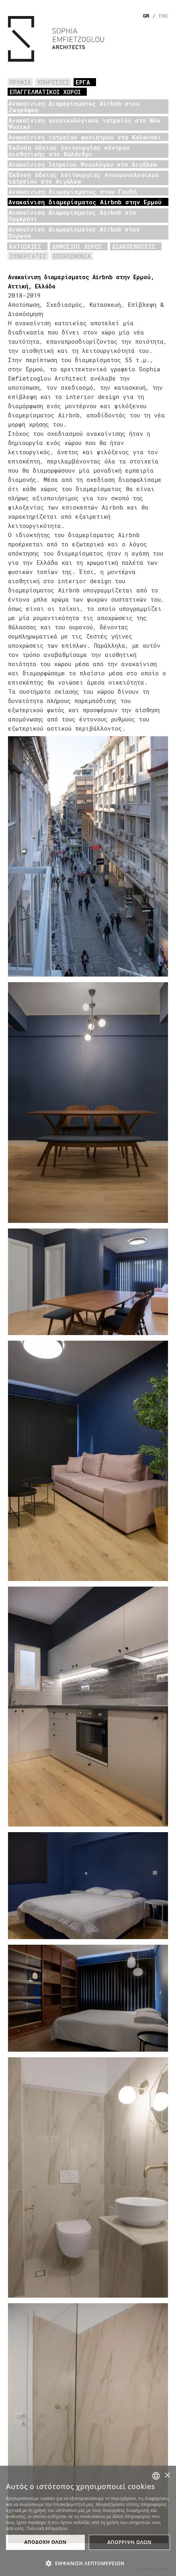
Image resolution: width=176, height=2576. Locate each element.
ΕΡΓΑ (83, 82)
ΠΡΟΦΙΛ (20, 82)
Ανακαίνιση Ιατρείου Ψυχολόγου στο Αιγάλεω (82, 164)
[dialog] (88, 2521)
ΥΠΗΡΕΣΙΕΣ (53, 82)
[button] (88, 2562)
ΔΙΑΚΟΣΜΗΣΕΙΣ (134, 246)
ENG (163, 15)
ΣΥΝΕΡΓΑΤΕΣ (28, 256)
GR (146, 15)
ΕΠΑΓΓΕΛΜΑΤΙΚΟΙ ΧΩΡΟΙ (45, 92)
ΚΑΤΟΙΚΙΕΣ (25, 246)
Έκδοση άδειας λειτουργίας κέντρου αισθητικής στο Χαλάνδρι (69, 150)
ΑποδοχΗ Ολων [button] (45, 2542)
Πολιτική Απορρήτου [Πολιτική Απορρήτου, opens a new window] (47, 2528)
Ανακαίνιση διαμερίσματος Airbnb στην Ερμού (85, 202)
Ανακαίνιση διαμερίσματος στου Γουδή (72, 191)
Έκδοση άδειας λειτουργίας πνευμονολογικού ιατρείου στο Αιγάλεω (83, 178)
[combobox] (156, 2476)
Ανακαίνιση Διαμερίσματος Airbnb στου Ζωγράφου (74, 106)
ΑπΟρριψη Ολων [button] (129, 2542)
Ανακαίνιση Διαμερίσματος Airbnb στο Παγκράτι (72, 215)
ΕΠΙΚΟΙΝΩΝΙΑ (72, 256)
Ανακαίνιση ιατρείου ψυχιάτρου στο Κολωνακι (84, 137)
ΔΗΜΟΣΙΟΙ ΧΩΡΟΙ (77, 246)
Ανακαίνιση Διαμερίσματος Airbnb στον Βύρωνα (74, 232)
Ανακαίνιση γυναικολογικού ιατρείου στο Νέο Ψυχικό (84, 123)
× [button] (167, 2476)
